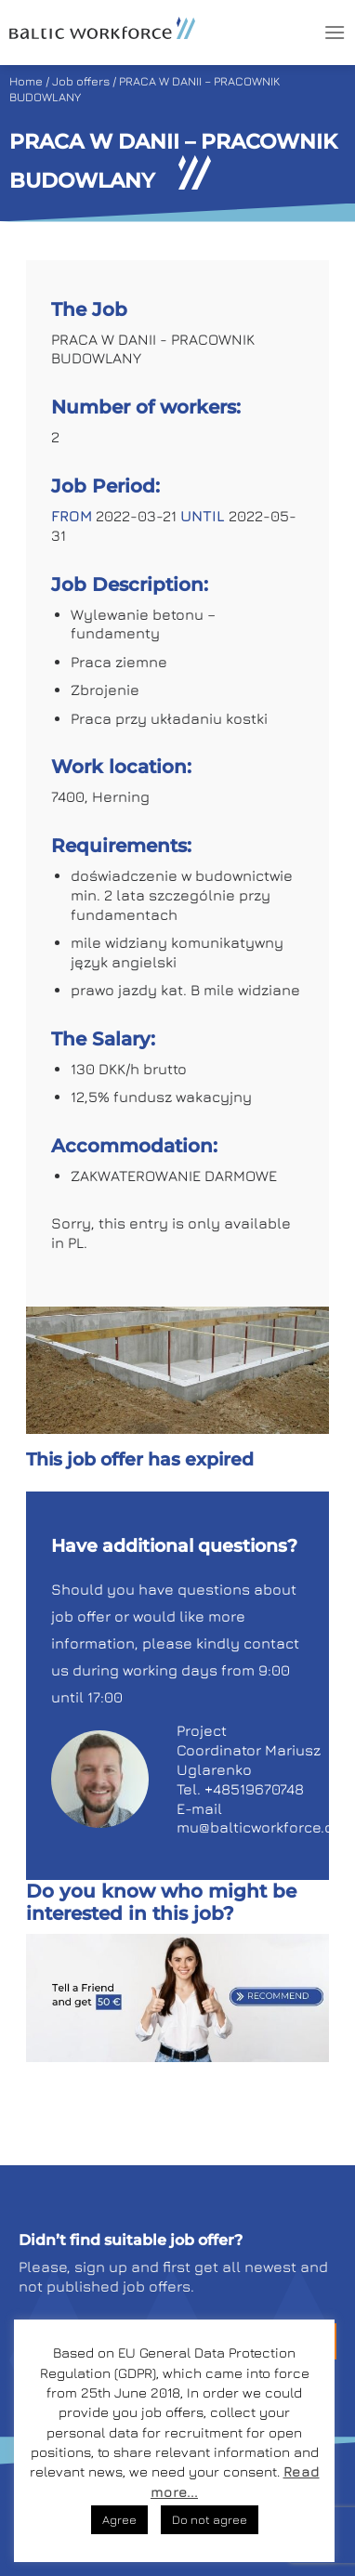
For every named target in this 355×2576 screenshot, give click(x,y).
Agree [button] (119, 2519)
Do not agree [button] (209, 2519)
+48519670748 (254, 1789)
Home (26, 81)
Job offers (81, 81)
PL (76, 1242)
